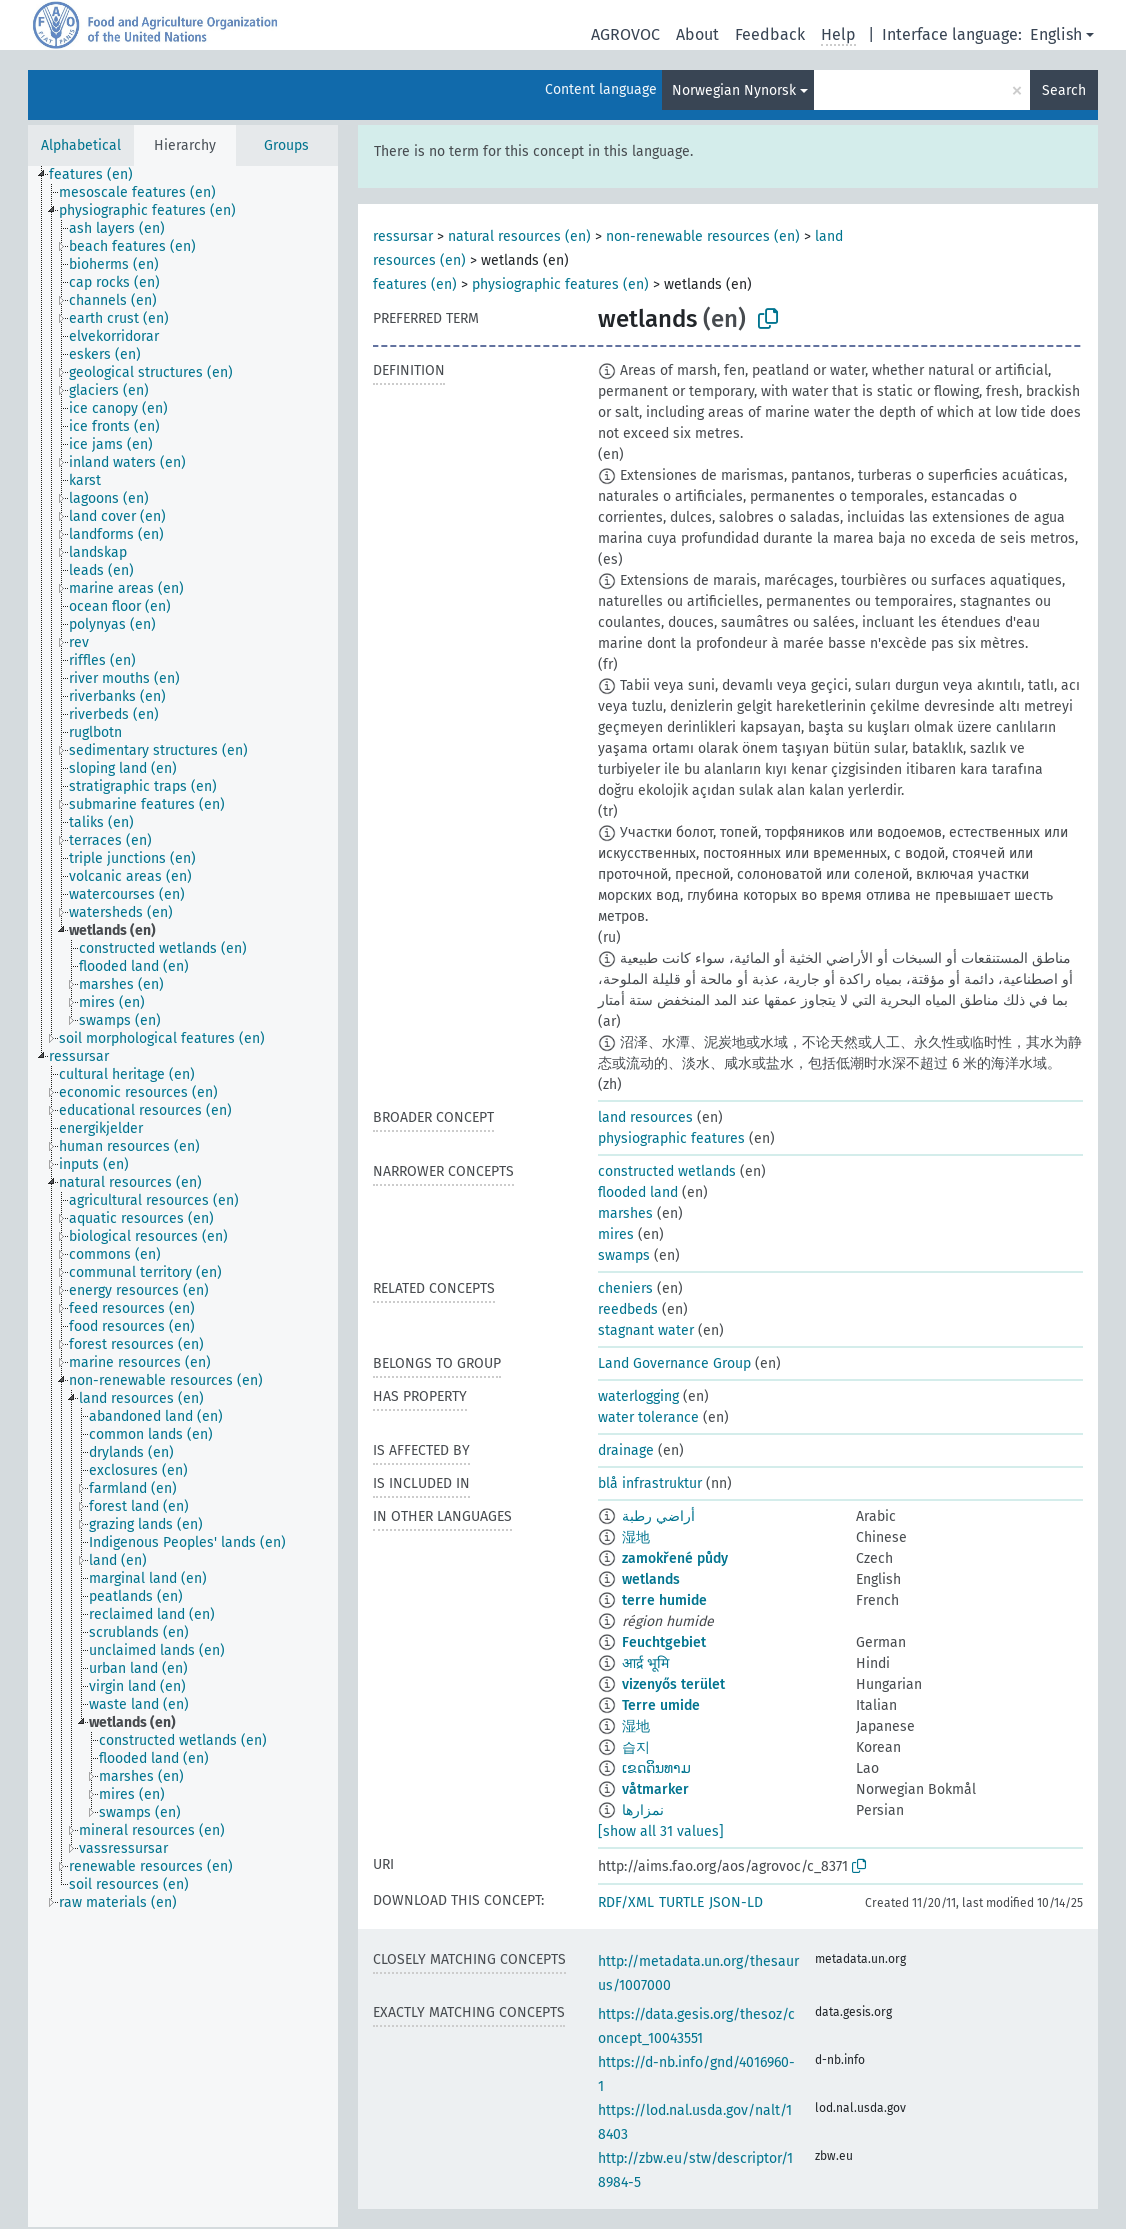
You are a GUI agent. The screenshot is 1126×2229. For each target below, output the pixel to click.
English (1056, 34)
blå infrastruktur (650, 1483)
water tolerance (648, 1417)
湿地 (636, 1537)
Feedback (770, 34)
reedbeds (628, 1309)
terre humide (664, 1600)
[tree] (183, 1196)
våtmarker (655, 1789)
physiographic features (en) (560, 284)
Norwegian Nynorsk (734, 90)
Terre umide (661, 1705)
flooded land (638, 1192)
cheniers (625, 1288)
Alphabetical (81, 145)
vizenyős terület (673, 1684)
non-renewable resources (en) (703, 236)
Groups (286, 145)
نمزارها (643, 1810)
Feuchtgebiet (664, 1642)
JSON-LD (736, 1902)
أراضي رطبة (658, 1516)
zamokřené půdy (675, 1558)
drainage (626, 1450)
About (697, 34)
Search (1064, 90)
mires (616, 1234)
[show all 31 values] (661, 1831)
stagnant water (646, 1330)
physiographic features (671, 1138)
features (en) (415, 284)
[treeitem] (99, 175)
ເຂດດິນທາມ (656, 1768)
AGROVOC (625, 34)
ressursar (403, 236)
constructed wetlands (667, 1171)
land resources (645, 1117)
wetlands (651, 1579)
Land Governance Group (674, 1363)
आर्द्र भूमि (645, 1663)
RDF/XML (626, 1902)
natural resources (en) (519, 236)
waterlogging (638, 1396)
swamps (624, 1255)
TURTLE (681, 1902)
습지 (636, 1747)
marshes (625, 1213)
